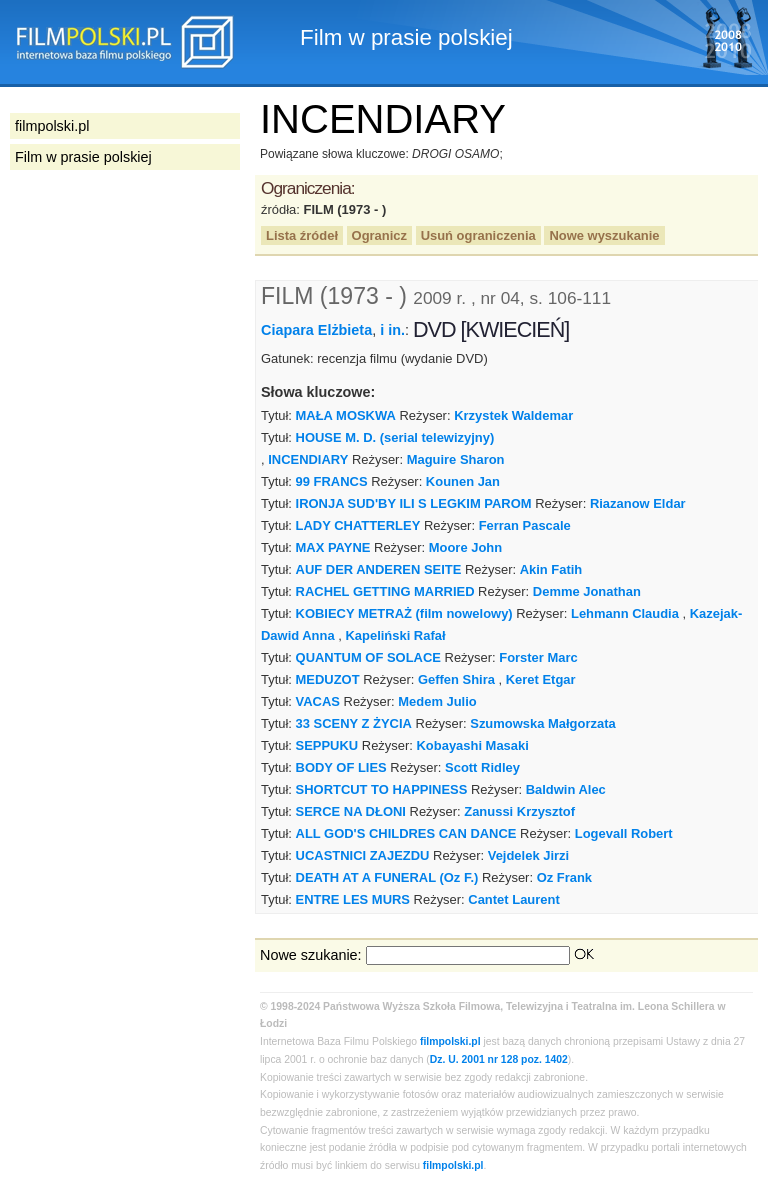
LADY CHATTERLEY (358, 525)
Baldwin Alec (566, 789)
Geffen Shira (456, 679)
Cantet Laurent (513, 899)
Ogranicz (379, 235)
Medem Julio (437, 701)
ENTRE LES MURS (353, 899)
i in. (392, 330)
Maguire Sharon (456, 459)
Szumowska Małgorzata (542, 723)
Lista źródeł (302, 235)
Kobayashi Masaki (473, 745)
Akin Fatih (551, 569)
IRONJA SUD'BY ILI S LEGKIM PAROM (414, 503)
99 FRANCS (332, 481)
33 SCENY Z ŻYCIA (354, 723)
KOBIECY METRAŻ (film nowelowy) (404, 613)
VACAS (318, 701)
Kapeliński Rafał (395, 635)
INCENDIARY (308, 459)
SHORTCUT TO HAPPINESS (382, 789)
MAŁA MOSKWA (346, 415)
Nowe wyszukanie (604, 235)
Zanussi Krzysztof (519, 811)
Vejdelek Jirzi (528, 855)
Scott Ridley (482, 767)
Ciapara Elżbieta (316, 330)
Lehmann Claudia (625, 613)
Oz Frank (564, 877)
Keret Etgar (541, 679)
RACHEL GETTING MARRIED (385, 591)
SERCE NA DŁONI (351, 811)
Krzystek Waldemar (513, 415)
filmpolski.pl (450, 1041)
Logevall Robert (624, 833)
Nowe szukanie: (311, 955)
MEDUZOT (328, 679)
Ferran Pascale (525, 525)
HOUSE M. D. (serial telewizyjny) (395, 437)
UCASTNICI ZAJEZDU (363, 855)
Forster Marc (538, 657)
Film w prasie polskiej (83, 157)
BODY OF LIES (341, 767)
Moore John (465, 547)
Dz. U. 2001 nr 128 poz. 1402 (499, 1059)
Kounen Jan (463, 481)
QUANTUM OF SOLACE (368, 657)
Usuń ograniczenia (478, 235)
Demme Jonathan (587, 591)
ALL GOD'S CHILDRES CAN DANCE (406, 833)
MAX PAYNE (333, 547)
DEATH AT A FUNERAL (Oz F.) (387, 877)
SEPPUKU (327, 745)
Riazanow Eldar (638, 503)
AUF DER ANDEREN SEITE (379, 569)
